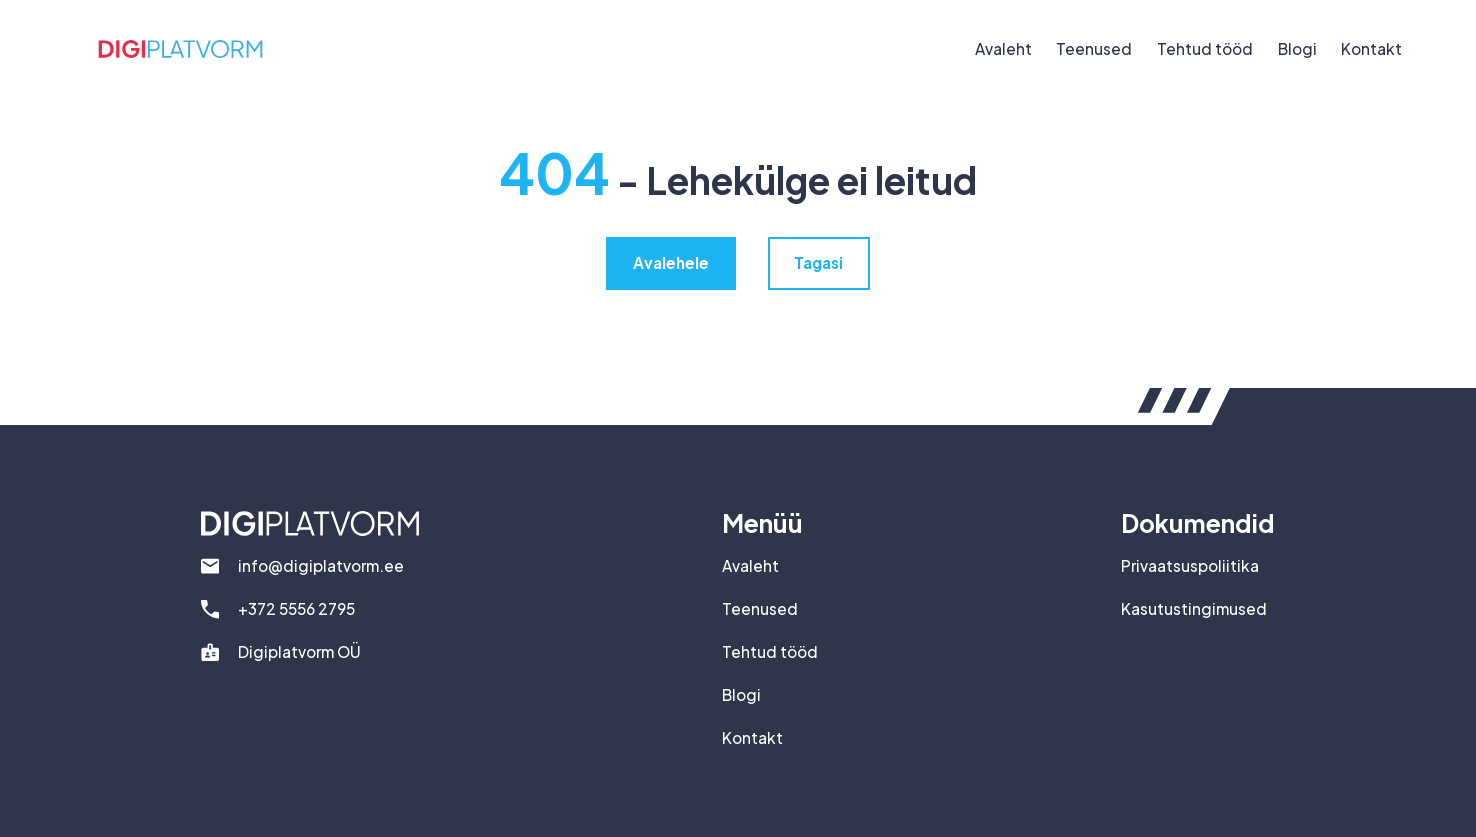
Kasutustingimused (1194, 608)
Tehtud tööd (1205, 48)
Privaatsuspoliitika (1190, 565)
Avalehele (671, 262)
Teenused (1094, 48)
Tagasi (818, 262)
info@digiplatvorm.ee (321, 565)
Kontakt (1371, 48)
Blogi (1297, 48)
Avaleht (1003, 48)
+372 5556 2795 (296, 608)
